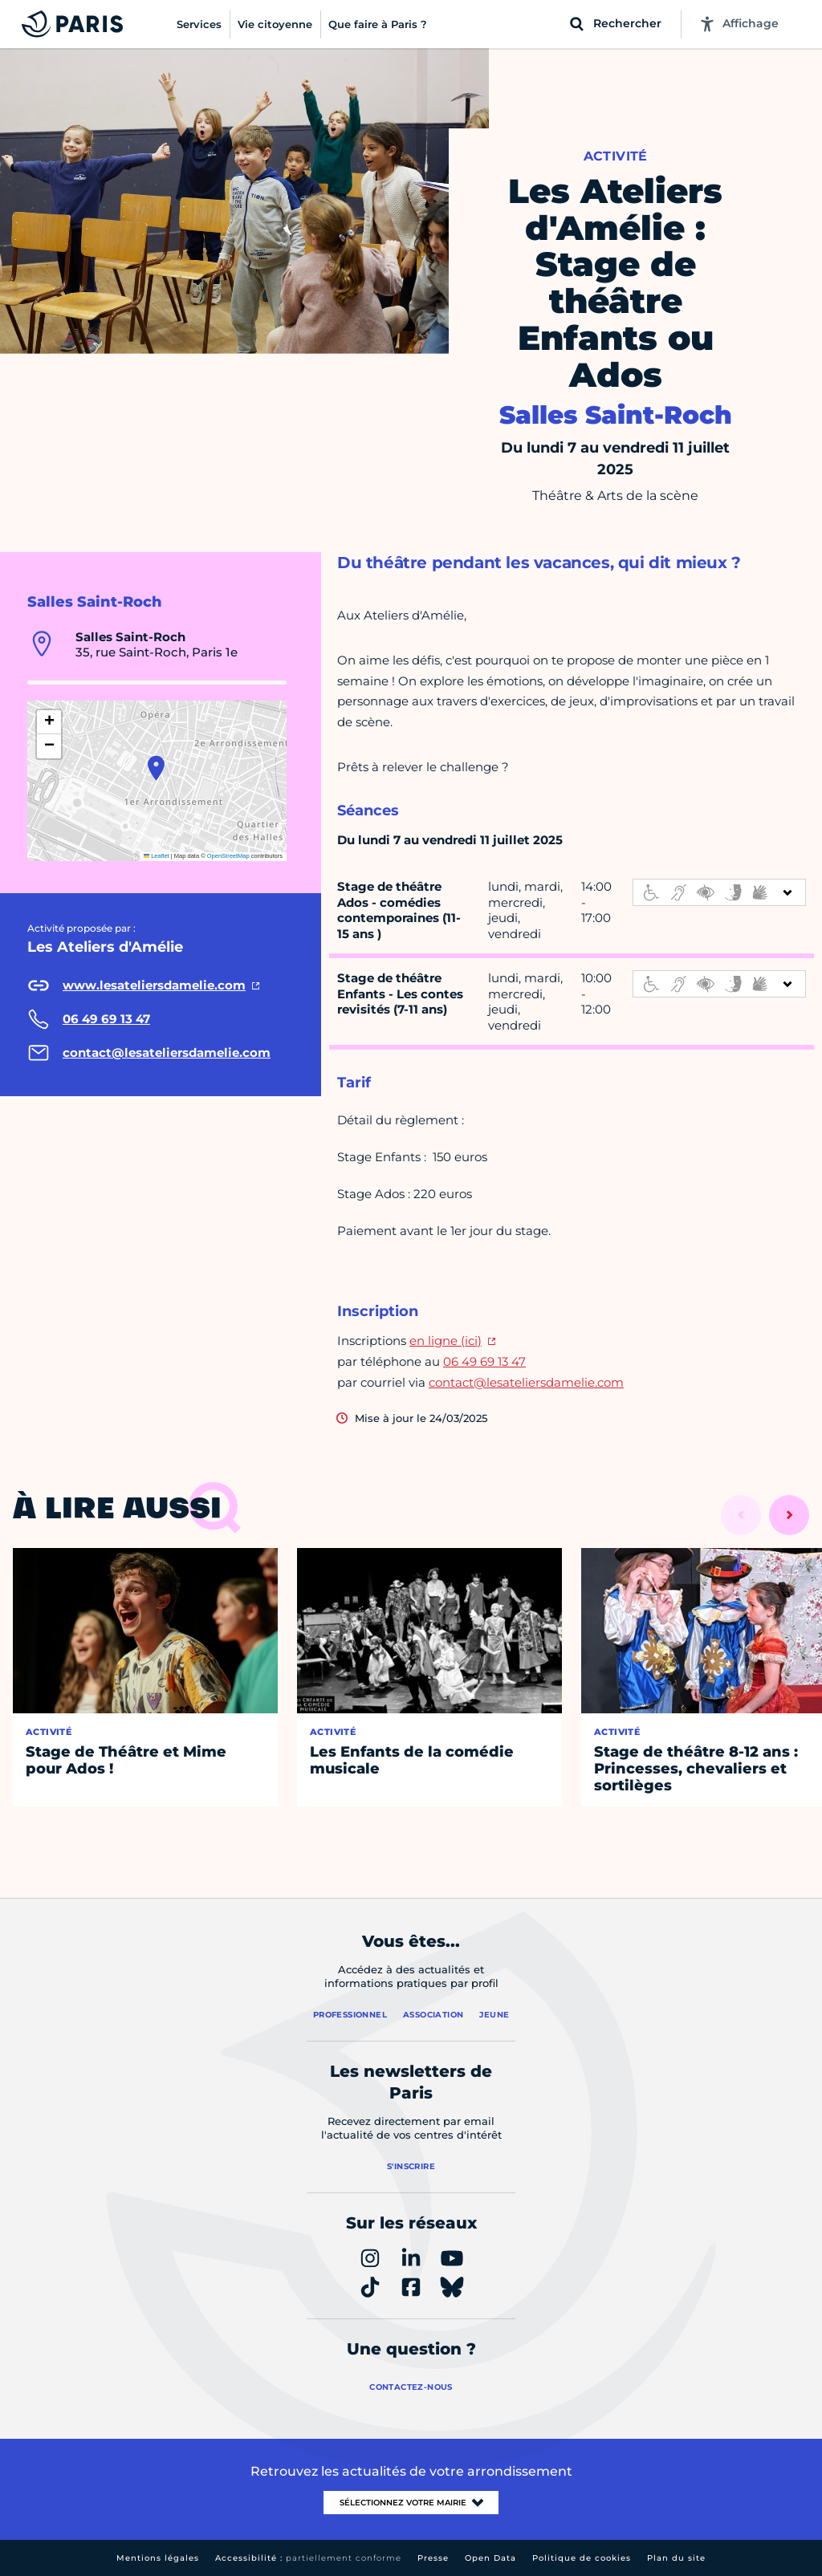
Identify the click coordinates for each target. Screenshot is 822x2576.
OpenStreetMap (228, 855)
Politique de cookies (581, 2558)
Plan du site (676, 2558)
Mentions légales (157, 2558)
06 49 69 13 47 (484, 1361)
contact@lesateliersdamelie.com (526, 1382)
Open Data (490, 2558)
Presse (433, 2558)
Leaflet (156, 855)
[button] (156, 768)
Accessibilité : (308, 2558)
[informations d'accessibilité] (719, 892)
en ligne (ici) (445, 1340)
